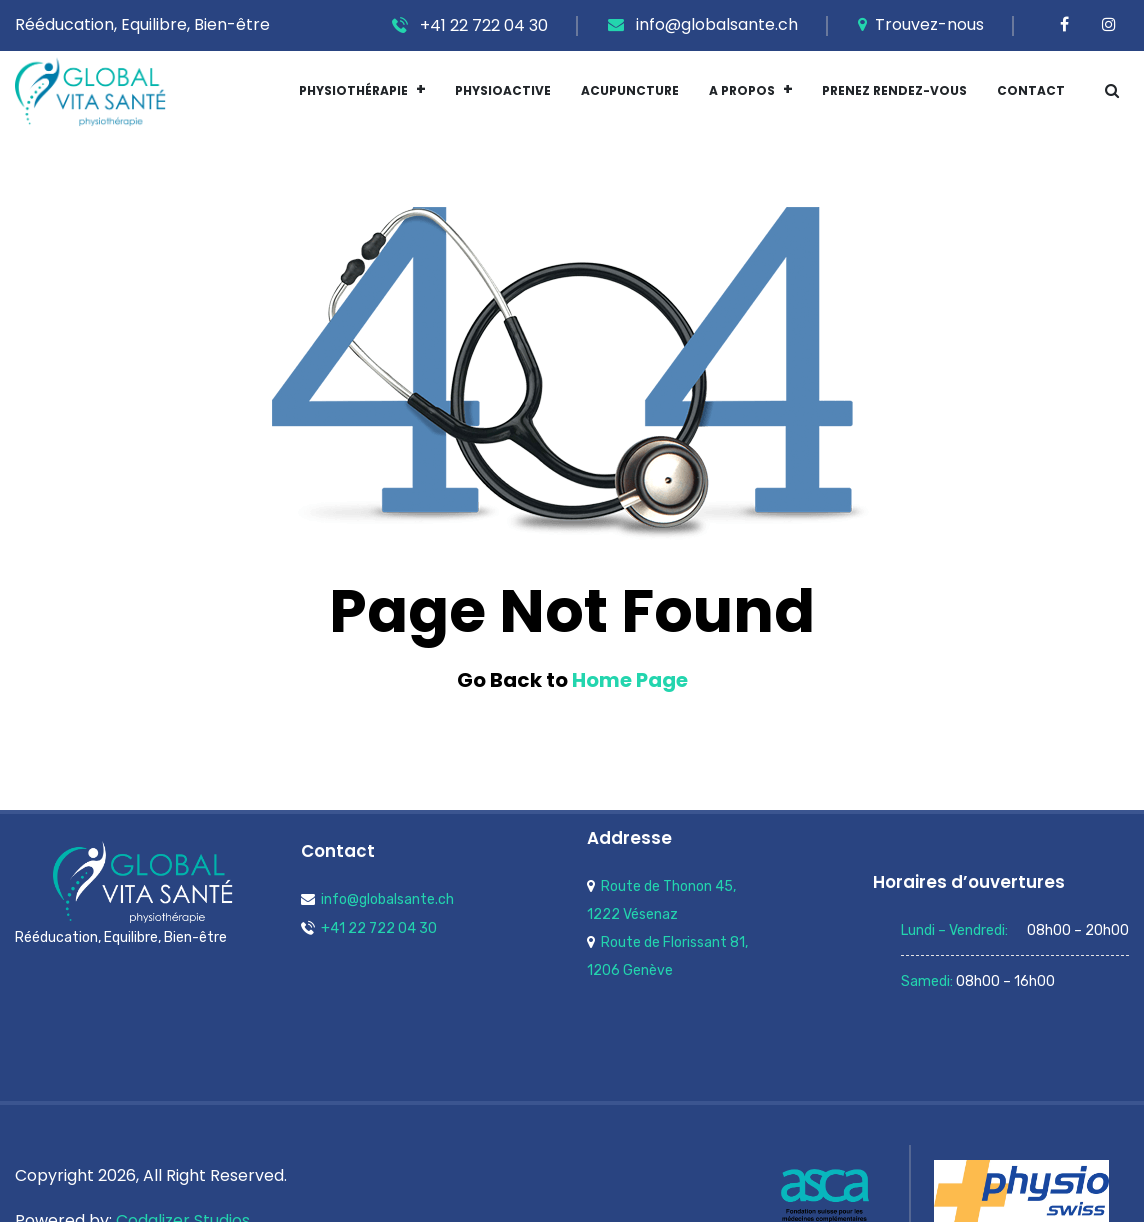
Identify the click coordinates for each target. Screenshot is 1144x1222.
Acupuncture (630, 90)
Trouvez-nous (921, 24)
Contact (1031, 90)
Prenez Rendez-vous (894, 90)
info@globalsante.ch (703, 24)
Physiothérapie (353, 90)
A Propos (742, 90)
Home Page (630, 680)
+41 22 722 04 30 (470, 25)
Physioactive (503, 90)
